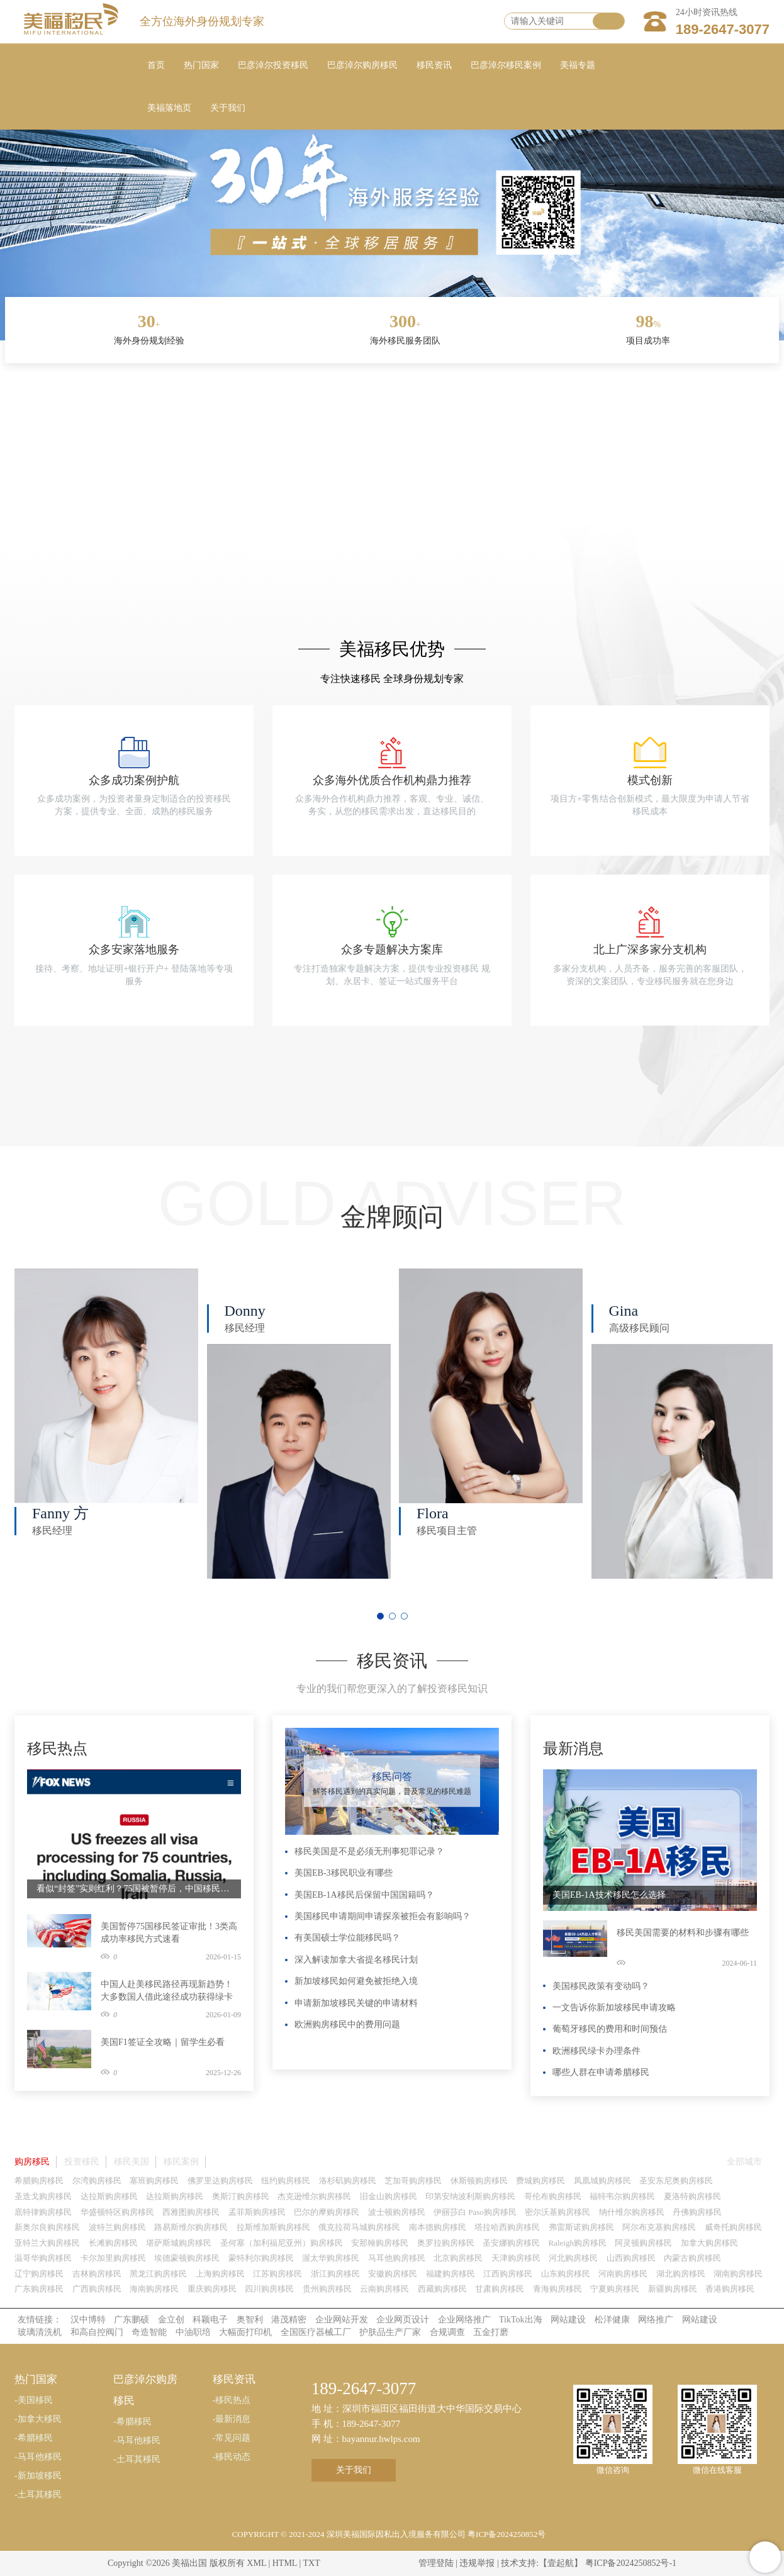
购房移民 (32, 2161)
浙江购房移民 (335, 2273)
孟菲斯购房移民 (257, 2212)
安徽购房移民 (392, 2273)
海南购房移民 (154, 2288)
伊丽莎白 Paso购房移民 (475, 2212)
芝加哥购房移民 (413, 2180)
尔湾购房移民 (96, 2180)
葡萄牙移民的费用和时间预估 (609, 2029)
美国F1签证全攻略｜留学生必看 (163, 2042)
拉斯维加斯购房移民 (273, 2227)
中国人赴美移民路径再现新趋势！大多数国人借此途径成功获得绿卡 (167, 1991)
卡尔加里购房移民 (113, 2258)
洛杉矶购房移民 (347, 2180)
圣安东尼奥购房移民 (676, 2180)
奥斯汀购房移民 (240, 2196)
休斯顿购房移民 (479, 2180)
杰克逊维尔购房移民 (314, 2196)
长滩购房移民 (113, 2243)
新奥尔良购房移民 (47, 2227)
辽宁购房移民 (39, 2273)
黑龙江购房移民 (158, 2273)
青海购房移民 (557, 2288)
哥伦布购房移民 (552, 2196)
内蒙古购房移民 (692, 2258)
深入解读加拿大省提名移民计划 (356, 1959)
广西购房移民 (96, 2288)
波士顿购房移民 (396, 2212)
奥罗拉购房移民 (445, 2243)
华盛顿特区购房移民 (117, 2212)
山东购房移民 (565, 2273)
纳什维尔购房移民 (631, 2212)
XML (256, 2563)
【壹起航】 (561, 2563)
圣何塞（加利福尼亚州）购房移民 (281, 2243)
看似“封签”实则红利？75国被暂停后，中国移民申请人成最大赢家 (134, 1888)
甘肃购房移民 (499, 2288)
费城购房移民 (540, 2180)
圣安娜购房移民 (511, 2243)
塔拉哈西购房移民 (507, 2227)
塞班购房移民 (154, 2180)
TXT (311, 2563)
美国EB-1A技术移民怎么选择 (609, 1895)
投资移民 (81, 2161)
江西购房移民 (507, 2273)
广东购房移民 (39, 2288)
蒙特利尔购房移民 (261, 2258)
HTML (284, 2563)
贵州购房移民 (327, 2288)
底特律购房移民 (43, 2212)
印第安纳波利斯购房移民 (470, 2196)
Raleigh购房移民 (578, 2243)
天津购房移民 (515, 2258)
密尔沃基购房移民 (557, 2212)
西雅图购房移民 (191, 2212)
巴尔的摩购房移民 (326, 2212)
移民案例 (181, 2161)
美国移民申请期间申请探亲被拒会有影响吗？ (382, 1916)
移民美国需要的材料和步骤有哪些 (683, 1932)
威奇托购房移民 (733, 2227)
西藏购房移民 (442, 2288)
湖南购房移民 (738, 2273)
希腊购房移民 (39, 2180)
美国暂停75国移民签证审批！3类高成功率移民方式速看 (169, 1933)
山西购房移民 (631, 2258)
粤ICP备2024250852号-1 (630, 2563)
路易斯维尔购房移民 (191, 2227)
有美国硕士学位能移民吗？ (347, 1937)
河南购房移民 (622, 2273)
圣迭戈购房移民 (43, 2196)
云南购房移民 (384, 2288)
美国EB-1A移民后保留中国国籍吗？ (364, 1895)
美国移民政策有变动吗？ (600, 1986)
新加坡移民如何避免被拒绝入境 (356, 1981)
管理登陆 (436, 2563)
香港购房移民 (729, 2288)
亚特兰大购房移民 (47, 2243)
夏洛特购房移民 (692, 2196)
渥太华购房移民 (330, 2258)
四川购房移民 (269, 2288)
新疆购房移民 (672, 2288)
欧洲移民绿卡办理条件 (596, 2051)
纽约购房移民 (285, 2180)
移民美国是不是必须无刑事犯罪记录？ (369, 1851)
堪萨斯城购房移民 (178, 2243)
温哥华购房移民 (43, 2258)
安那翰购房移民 (379, 2243)
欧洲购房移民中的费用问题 (347, 2024)
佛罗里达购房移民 (220, 2180)
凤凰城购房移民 (602, 2180)
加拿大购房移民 (709, 2243)
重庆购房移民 (212, 2288)
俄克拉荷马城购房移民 (359, 2227)
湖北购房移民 (680, 2273)
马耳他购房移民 (396, 2258)
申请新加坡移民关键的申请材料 (356, 2003)
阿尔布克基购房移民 (659, 2227)
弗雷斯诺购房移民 (581, 2227)
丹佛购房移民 (697, 2212)
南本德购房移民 (437, 2227)
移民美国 (131, 2161)
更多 (228, 1734)
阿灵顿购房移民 (643, 2243)
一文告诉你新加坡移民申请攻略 (614, 2007)
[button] (380, 1616)
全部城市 (744, 2161)
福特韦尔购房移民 (622, 2196)
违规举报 (477, 2563)
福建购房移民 (450, 2273)
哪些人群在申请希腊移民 (600, 2072)
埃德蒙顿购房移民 (187, 2258)
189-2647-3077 (723, 29)
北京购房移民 (458, 2258)
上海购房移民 (220, 2273)
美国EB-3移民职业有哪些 (343, 1873)
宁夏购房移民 (614, 2288)
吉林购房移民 (96, 2273)
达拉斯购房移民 (109, 2196)
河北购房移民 (573, 2258)
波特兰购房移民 (117, 2227)
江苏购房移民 (277, 2273)
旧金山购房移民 (388, 2196)
